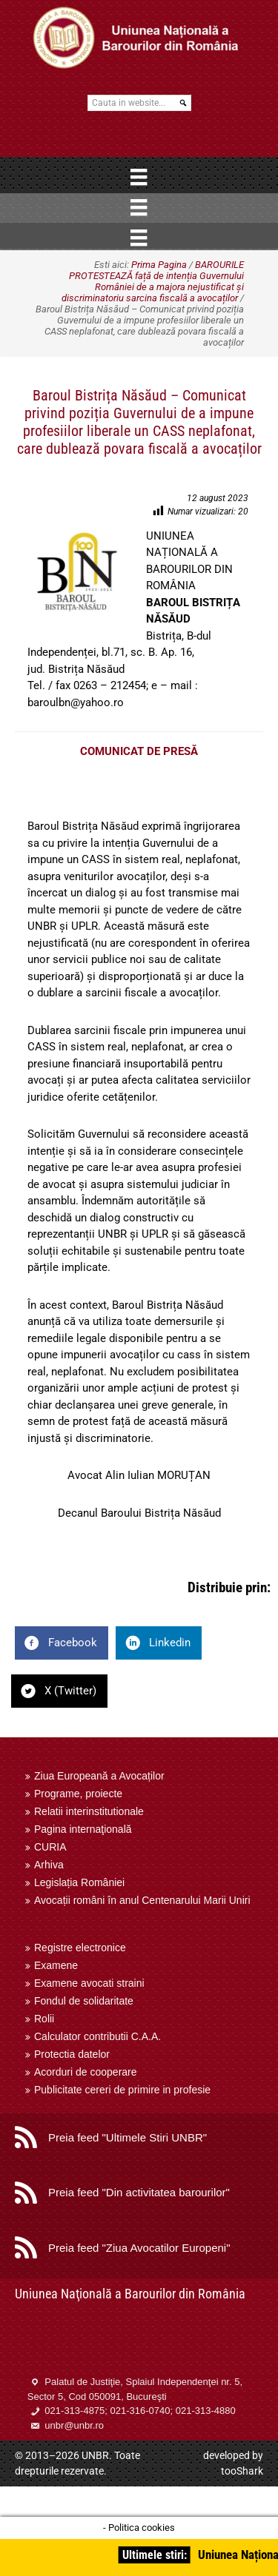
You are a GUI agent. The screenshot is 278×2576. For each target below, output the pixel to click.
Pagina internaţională (83, 1829)
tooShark (242, 2471)
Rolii (44, 2019)
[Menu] (138, 176)
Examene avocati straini (89, 1983)
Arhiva (49, 1865)
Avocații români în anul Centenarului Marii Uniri (142, 1900)
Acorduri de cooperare (85, 2072)
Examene (56, 1965)
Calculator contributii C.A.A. (97, 2036)
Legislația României (79, 1882)
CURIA (50, 1847)
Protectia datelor (72, 2054)
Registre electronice (80, 1947)
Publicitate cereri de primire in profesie (122, 2090)
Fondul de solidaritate (83, 2001)
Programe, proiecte (78, 1793)
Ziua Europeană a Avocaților (99, 1776)
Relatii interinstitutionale (89, 1811)
